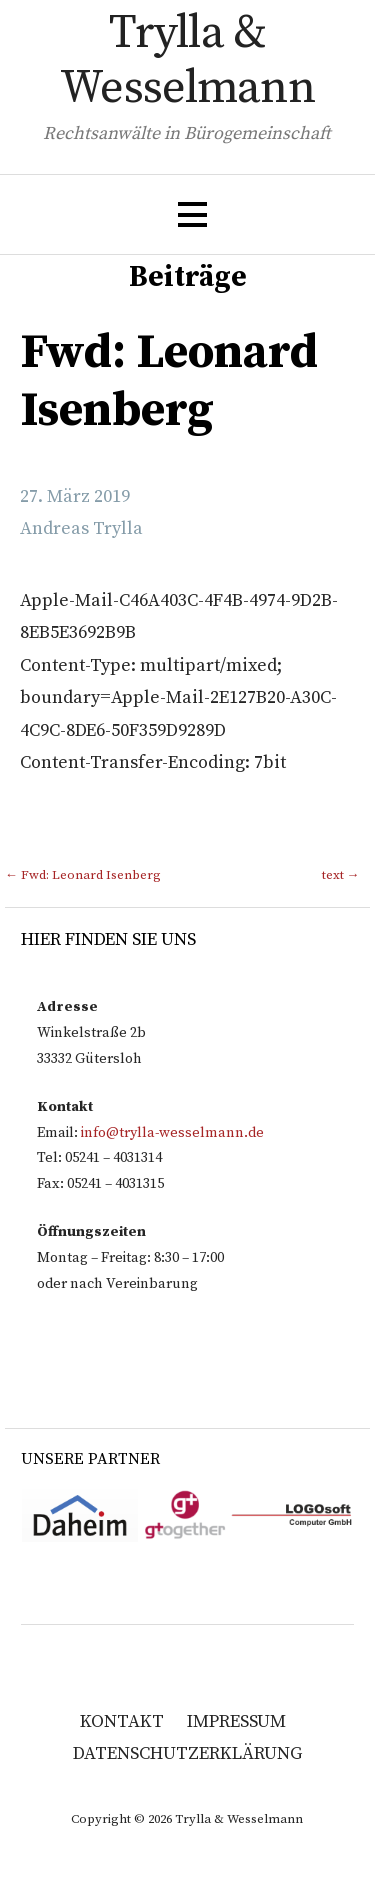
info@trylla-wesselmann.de (172, 1133)
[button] (192, 214)
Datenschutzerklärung (187, 1753)
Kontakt (122, 1721)
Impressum (236, 1721)
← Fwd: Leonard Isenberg (83, 875)
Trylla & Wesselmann (187, 61)
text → (341, 875)
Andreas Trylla (81, 528)
